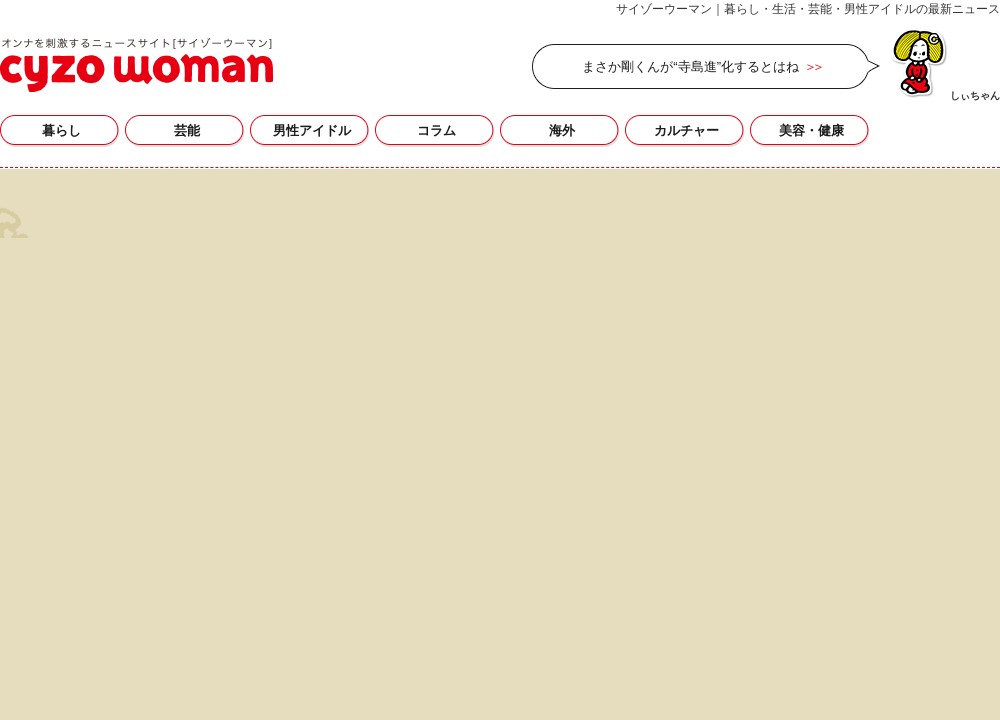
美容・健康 (811, 130)
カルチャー (686, 130)
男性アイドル (312, 130)
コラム (436, 130)
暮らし (61, 130)
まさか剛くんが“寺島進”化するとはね (690, 66)
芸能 (187, 130)
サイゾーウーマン (136, 65)
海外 (562, 130)
